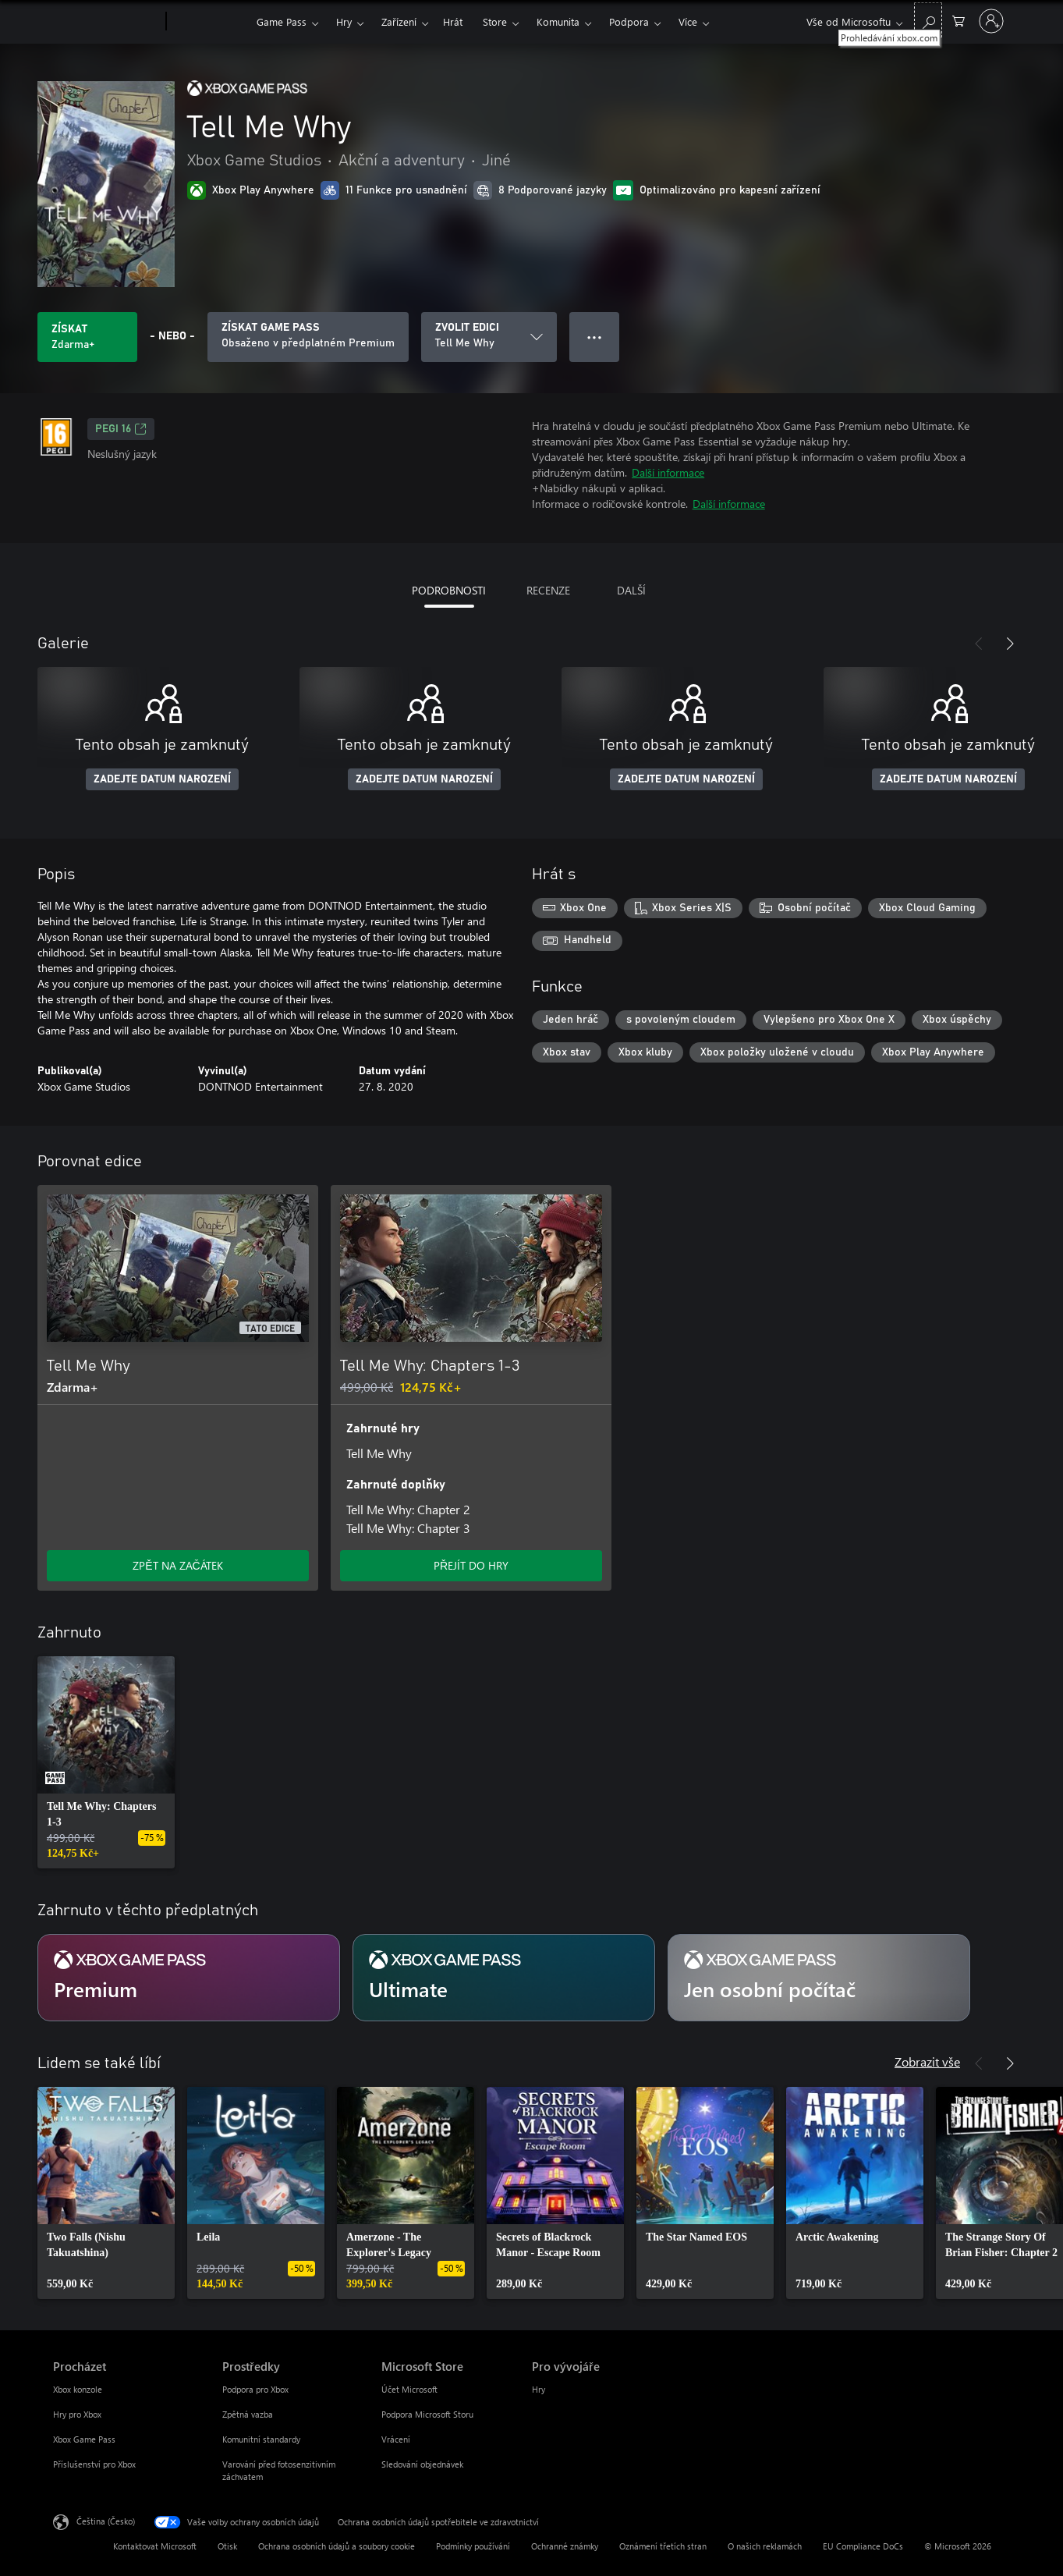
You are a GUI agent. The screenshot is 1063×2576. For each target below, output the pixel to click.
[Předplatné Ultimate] (504, 1977)
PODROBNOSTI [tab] (449, 590)
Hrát (452, 21)
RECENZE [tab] (548, 590)
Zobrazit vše (927, 2061)
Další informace (668, 472)
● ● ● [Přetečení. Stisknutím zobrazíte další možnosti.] (594, 336)
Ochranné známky (564, 2546)
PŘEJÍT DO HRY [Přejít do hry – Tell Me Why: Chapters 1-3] (471, 1565)
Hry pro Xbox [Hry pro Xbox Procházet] (77, 2414)
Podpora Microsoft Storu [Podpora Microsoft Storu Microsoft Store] (427, 2414)
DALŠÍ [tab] (631, 590)
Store (495, 21)
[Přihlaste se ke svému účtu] (991, 21)
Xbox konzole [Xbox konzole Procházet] (77, 2389)
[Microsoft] (106, 22)
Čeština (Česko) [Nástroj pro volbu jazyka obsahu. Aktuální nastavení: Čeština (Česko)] (105, 2521)
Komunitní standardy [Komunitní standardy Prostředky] (261, 2439)
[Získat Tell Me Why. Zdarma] (87, 337)
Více (688, 21)
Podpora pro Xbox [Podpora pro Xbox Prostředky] (255, 2389)
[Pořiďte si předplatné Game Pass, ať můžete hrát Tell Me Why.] (308, 337)
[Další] (1010, 644)
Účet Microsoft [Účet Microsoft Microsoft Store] (409, 2389)
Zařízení (398, 21)
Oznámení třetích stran (663, 2546)
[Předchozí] (978, 644)
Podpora (629, 21)
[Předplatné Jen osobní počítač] (819, 1977)
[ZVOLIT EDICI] (489, 337)
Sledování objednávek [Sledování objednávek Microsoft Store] (422, 2464)
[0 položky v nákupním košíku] (958, 20)
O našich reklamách (765, 2546)
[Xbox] (209, 22)
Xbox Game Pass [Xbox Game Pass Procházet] (84, 2439)
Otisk (227, 2546)
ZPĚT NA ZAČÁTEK (177, 1565)
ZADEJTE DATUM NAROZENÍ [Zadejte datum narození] (162, 779)
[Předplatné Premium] (188, 1977)
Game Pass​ (281, 21)
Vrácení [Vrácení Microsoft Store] (395, 2439)
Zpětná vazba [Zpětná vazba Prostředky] (247, 2414)
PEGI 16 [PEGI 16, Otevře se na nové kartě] (121, 429)
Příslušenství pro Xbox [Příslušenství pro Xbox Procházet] (94, 2464)
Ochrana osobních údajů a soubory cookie (336, 2546)
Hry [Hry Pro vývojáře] (538, 2389)
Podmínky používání (473, 2546)
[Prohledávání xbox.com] (928, 19)
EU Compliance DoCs (863, 2546)
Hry (344, 21)
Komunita (558, 21)
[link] (106, 1762)
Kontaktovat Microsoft (155, 2546)
